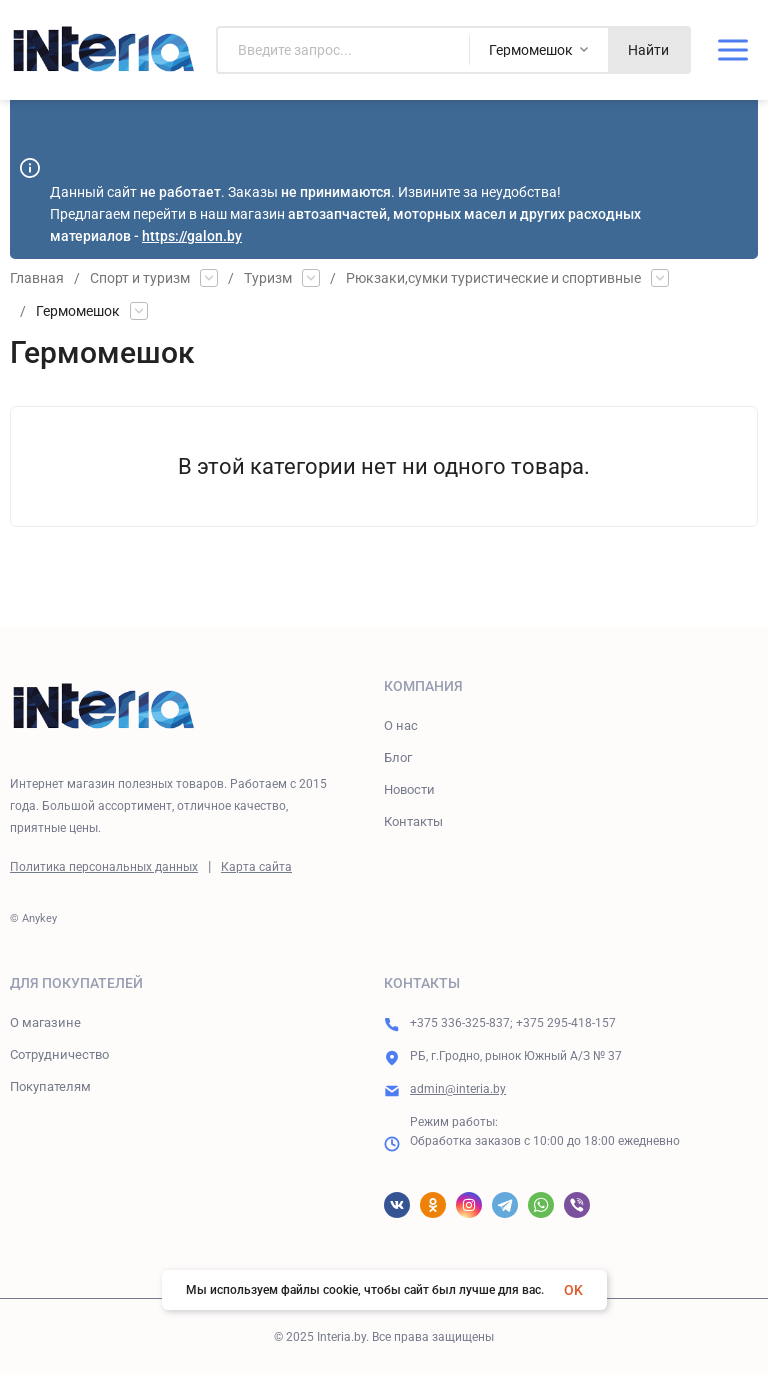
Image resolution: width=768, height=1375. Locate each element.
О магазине (45, 1022)
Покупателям (50, 1086)
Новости (409, 789)
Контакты (413, 821)
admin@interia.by (458, 1089)
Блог (398, 757)
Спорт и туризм (140, 278)
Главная (37, 278)
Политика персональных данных (104, 867)
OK (573, 1290)
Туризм (268, 278)
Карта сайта (256, 867)
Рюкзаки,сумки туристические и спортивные (493, 278)
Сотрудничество (59, 1054)
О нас (401, 725)
